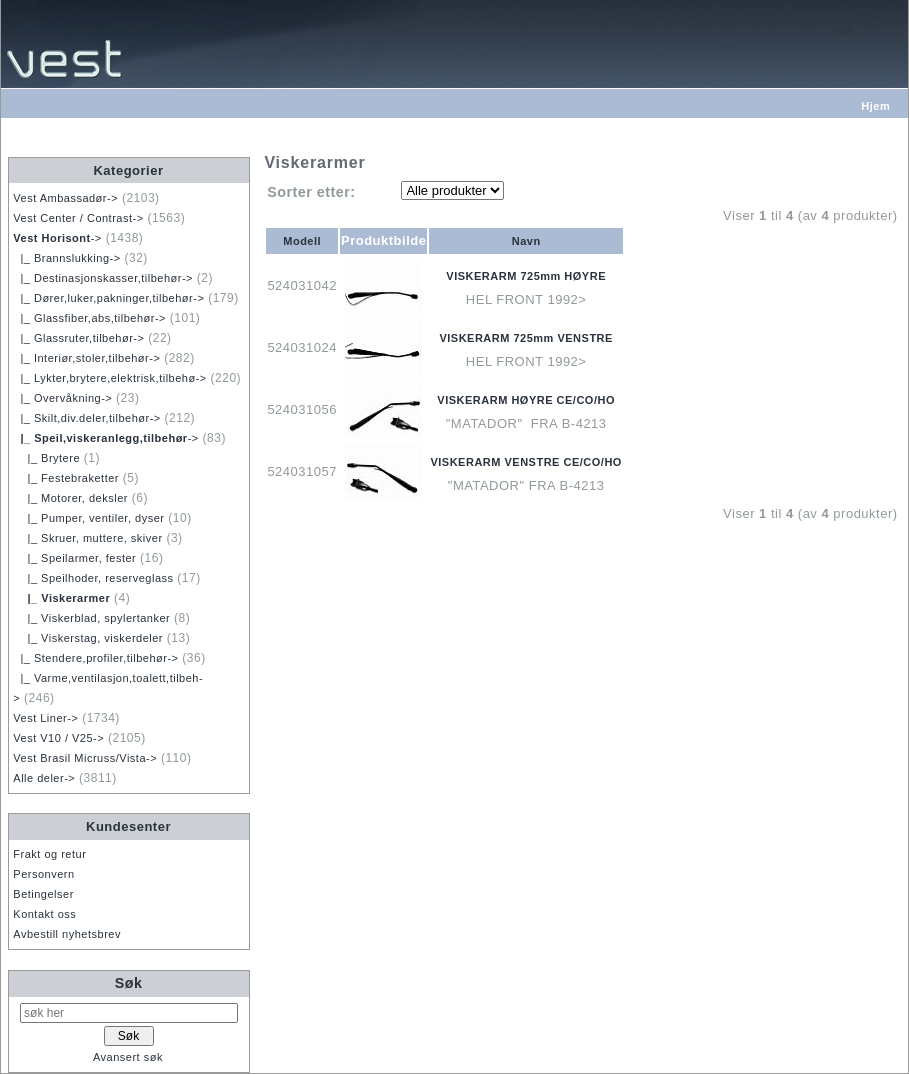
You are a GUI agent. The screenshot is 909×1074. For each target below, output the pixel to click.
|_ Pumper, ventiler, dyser (88, 518)
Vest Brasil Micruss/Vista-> (85, 758)
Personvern (43, 874)
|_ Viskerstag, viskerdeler (88, 638)
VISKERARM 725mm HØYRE (526, 276)
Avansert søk (128, 1057)
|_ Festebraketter (66, 478)
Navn (526, 241)
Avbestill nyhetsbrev (67, 934)
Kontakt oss (44, 914)
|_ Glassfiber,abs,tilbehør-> (89, 318)
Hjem (875, 106)
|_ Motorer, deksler (70, 498)
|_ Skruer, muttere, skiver (87, 538)
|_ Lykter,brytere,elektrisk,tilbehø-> (109, 378)
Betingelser (43, 894)
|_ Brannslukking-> (66, 258)
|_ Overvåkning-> (62, 398)
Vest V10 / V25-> (58, 738)
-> (57, 238)
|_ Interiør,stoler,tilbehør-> (86, 358)
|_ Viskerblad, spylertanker (91, 618)
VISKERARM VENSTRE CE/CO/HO (525, 462)
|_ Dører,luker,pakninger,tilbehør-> (108, 298)
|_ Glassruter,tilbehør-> (78, 338)
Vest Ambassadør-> (65, 198)
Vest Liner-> (45, 718)
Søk (129, 983)
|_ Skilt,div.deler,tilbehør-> (86, 418)
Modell (302, 241)
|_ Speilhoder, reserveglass (93, 578)
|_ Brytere (46, 458)
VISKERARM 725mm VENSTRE (526, 338)
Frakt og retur (49, 854)
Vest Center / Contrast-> (78, 218)
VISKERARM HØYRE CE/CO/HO (526, 400)
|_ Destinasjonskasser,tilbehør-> (103, 278)
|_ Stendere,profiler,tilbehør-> (95, 658)
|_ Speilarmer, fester (74, 558)
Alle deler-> (44, 778)
